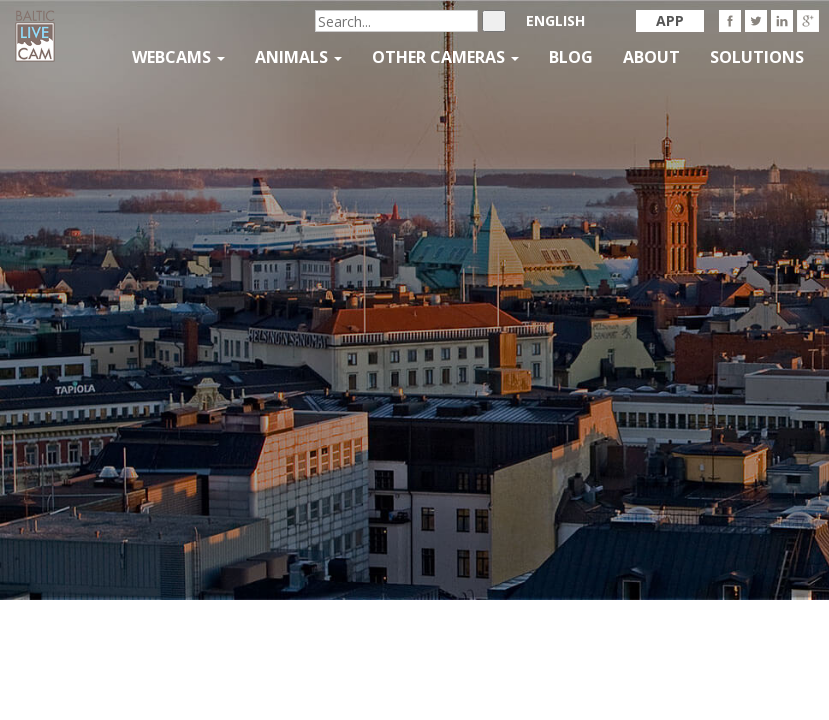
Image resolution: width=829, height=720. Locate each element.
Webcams (178, 57)
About (651, 57)
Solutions (757, 57)
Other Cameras (445, 57)
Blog (571, 57)
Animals (298, 57)
